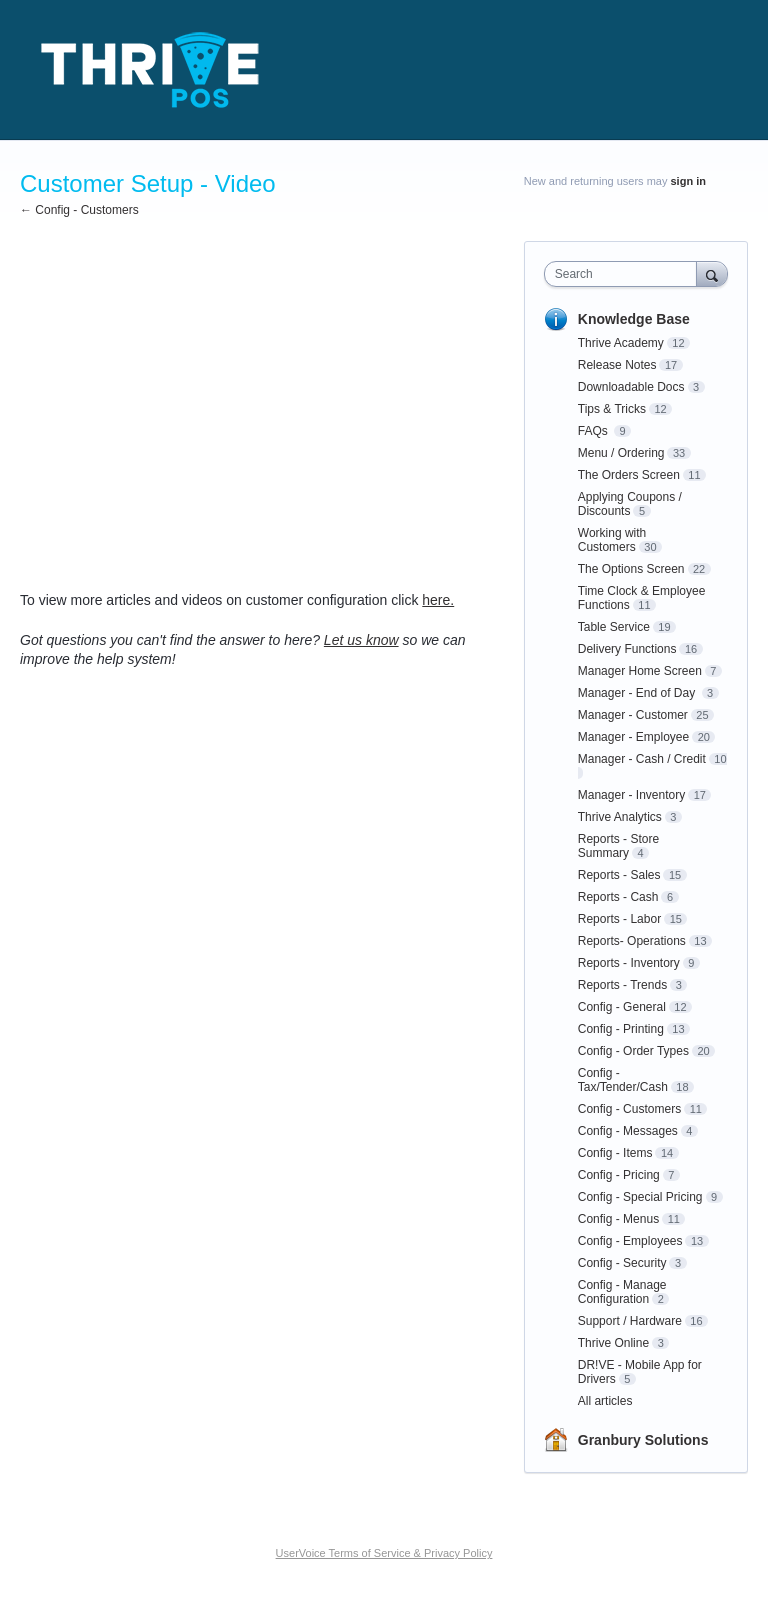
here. (438, 600)
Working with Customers (612, 540)
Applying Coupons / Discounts (630, 504)
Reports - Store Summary (618, 846)
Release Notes (617, 365)
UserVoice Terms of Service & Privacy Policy (384, 1553)
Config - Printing (621, 1029)
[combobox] (625, 274)
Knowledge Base (634, 319)
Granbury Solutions (643, 1440)
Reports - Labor (619, 919)
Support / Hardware (630, 1321)
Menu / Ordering (621, 453)
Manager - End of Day (638, 693)
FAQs (594, 431)
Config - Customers (629, 1109)
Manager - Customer (633, 715)
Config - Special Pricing (640, 1197)
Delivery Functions (627, 649)
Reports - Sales (619, 875)
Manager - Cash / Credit (642, 759)
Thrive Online (613, 1343)
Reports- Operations (632, 941)
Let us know (361, 640)
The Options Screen (631, 569)
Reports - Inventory (629, 963)
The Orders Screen (629, 475)
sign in (688, 181)
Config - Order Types (633, 1051)
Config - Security (622, 1263)
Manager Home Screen (640, 671)
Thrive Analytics (620, 817)
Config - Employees (630, 1241)
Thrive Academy (621, 343)
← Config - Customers (79, 210)
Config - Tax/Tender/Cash (623, 1080)
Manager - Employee (633, 737)
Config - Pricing (619, 1175)
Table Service (614, 627)
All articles (605, 1401)
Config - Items (615, 1153)
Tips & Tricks (612, 409)
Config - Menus (618, 1219)
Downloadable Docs (631, 387)
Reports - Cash (618, 897)
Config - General (622, 1007)
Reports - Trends (622, 985)
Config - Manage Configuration (622, 1292)
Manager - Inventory (631, 795)
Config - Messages (628, 1131)
